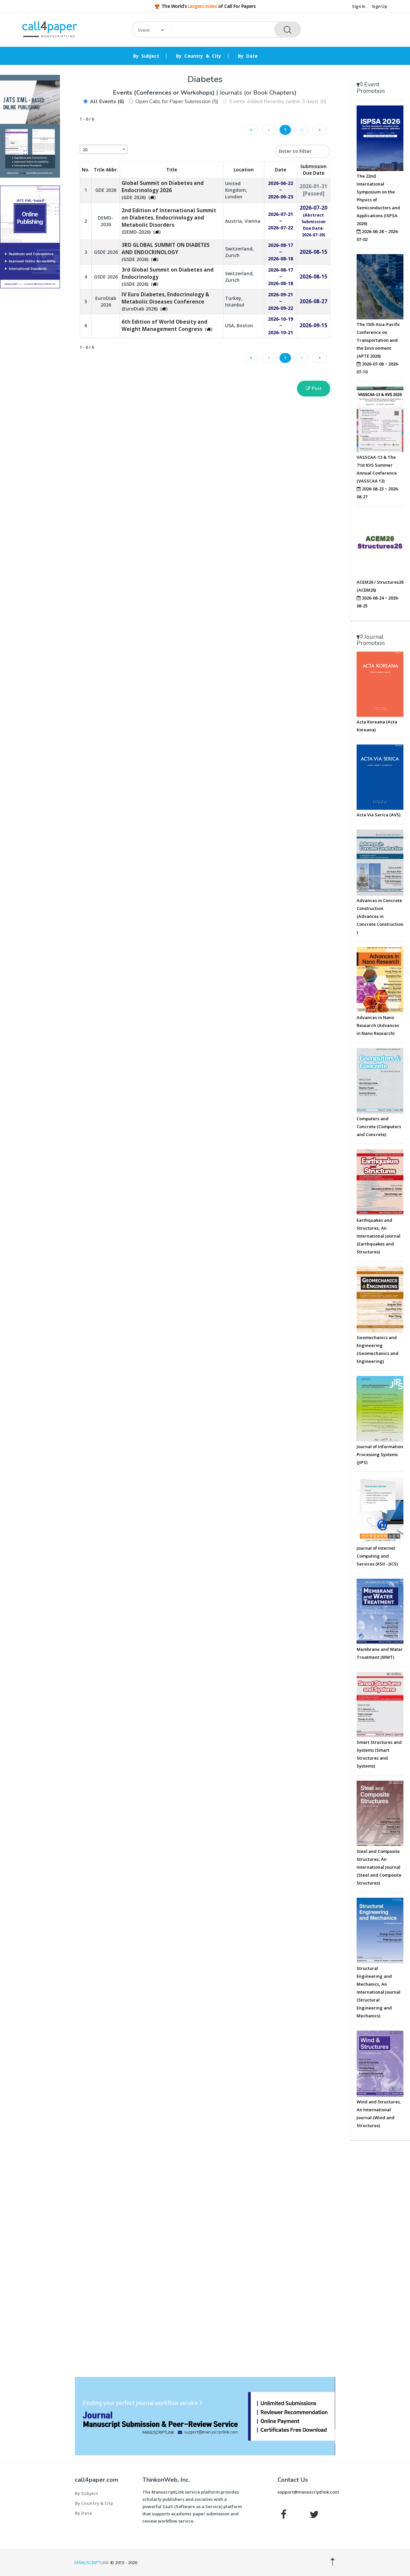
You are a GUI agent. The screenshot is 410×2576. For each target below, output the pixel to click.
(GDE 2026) (163, 190)
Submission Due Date (313, 169)
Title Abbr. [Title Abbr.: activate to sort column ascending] (106, 169)
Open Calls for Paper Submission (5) (176, 101)
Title (171, 169)
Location (244, 169)
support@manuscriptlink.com (308, 2492)
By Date (248, 56)
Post (313, 388)
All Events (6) (107, 101)
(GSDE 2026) (166, 252)
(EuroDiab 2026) (165, 301)
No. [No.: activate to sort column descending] (86, 169)
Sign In (359, 6)
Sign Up (379, 6)
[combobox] (104, 149)
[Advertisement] (30, 394)
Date (280, 169)
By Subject (146, 56)
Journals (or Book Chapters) (258, 93)
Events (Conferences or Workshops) (164, 93)
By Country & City (198, 56)
